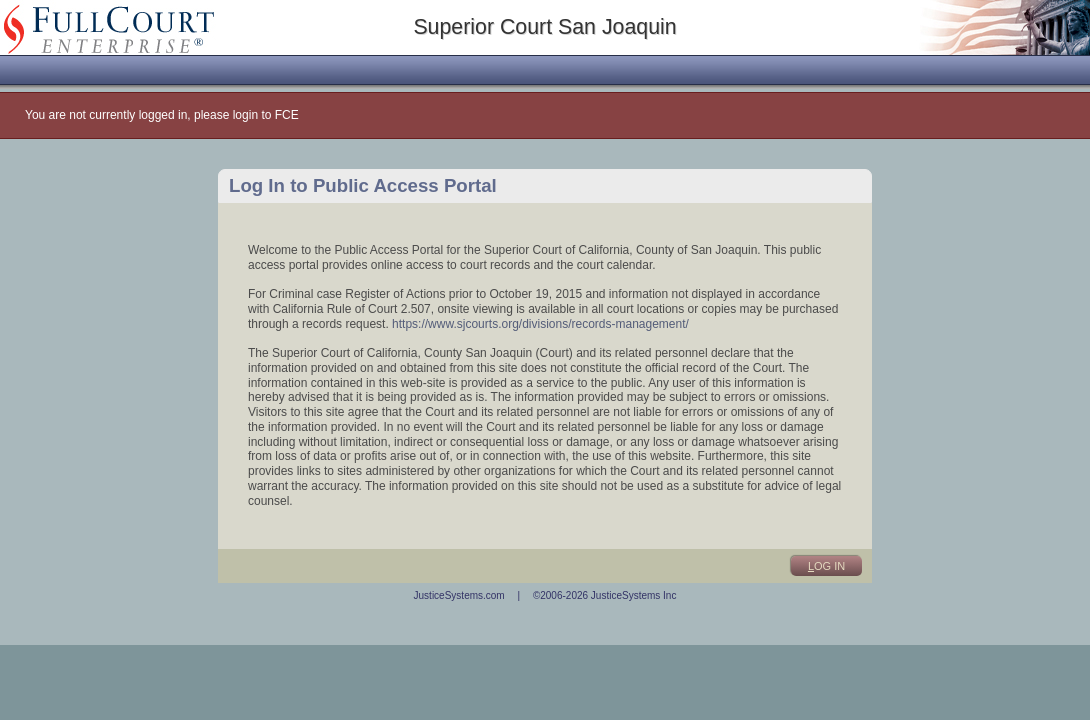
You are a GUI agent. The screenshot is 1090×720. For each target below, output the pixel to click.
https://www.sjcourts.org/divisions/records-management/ (540, 324)
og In (826, 566)
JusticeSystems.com (459, 595)
